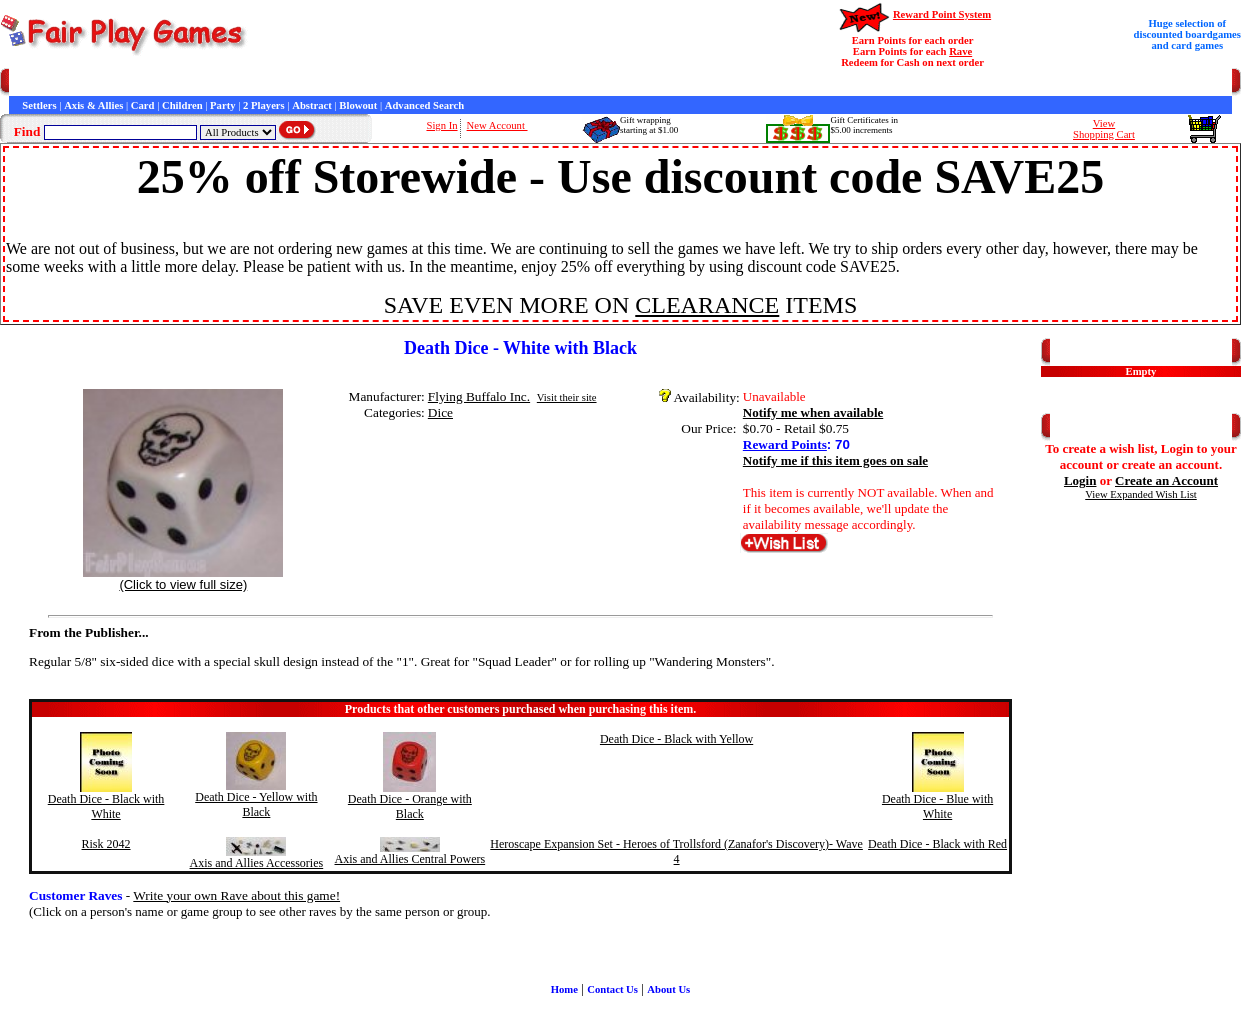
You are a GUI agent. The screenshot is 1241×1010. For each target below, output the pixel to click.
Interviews (439, 82)
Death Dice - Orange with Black (410, 806)
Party (222, 105)
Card (143, 105)
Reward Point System (942, 14)
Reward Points (785, 444)
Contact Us (196, 82)
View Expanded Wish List (1141, 494)
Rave (960, 51)
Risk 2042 (106, 844)
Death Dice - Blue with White (937, 806)
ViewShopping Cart (1104, 129)
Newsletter (550, 82)
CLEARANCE (707, 305)
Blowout (358, 105)
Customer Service (123, 82)
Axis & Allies (93, 105)
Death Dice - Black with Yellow (676, 739)
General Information (277, 82)
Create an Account (1166, 480)
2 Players (264, 105)
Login (1080, 480)
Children (182, 105)
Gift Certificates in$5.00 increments (863, 125)
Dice (440, 412)
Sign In (441, 125)
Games (59, 82)
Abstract (312, 105)
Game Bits (494, 82)
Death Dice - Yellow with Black (256, 804)
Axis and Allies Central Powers (410, 859)
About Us (668, 989)
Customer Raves (369, 82)
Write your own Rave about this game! (236, 895)
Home (22, 82)
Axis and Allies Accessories (257, 863)
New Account (497, 125)
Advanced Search (424, 105)
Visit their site (567, 397)
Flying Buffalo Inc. (479, 396)
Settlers (39, 105)
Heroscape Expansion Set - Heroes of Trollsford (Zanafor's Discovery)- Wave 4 (676, 851)
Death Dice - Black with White (106, 806)
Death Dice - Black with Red (937, 844)
